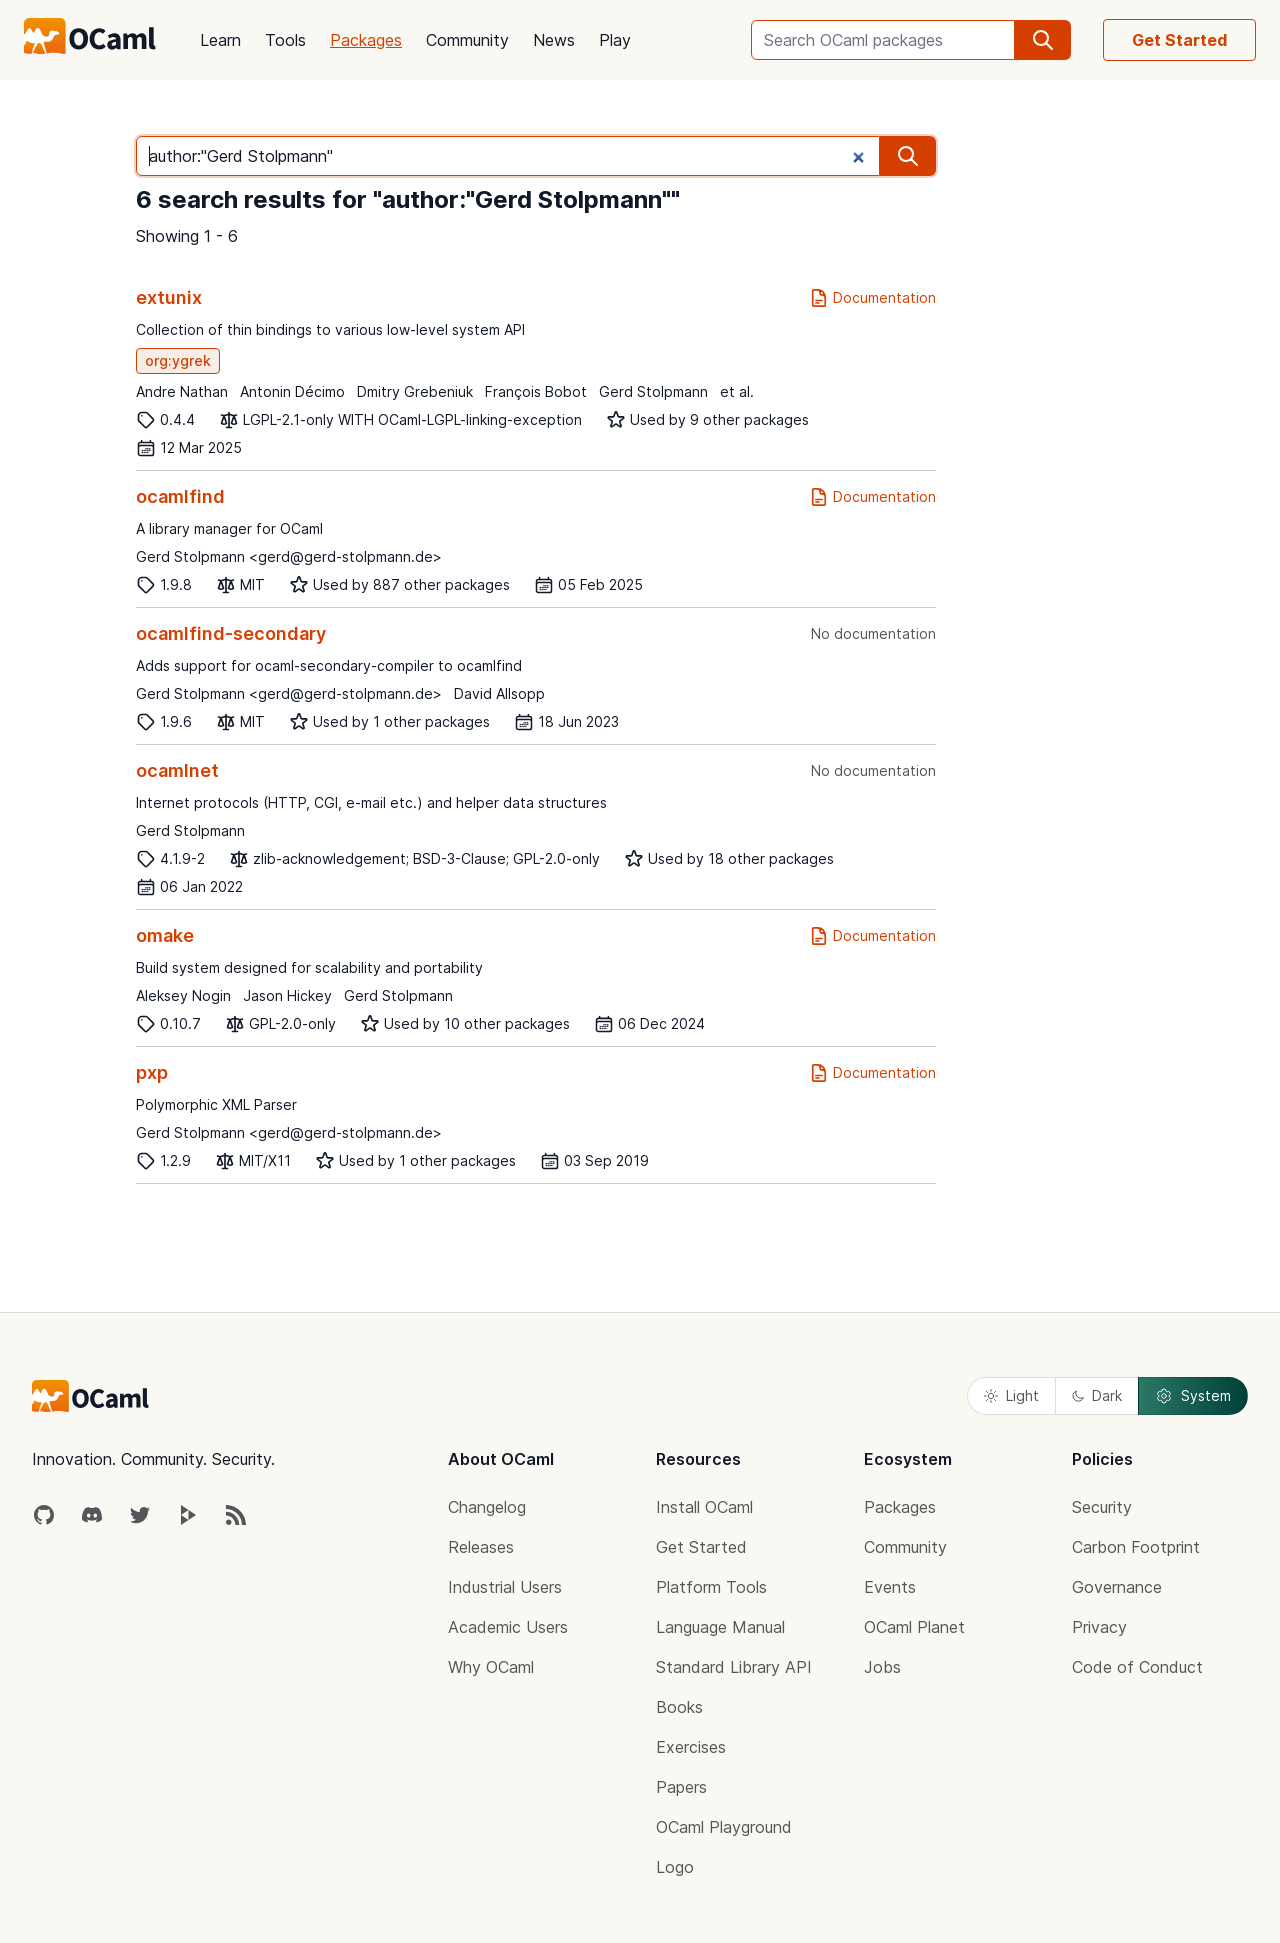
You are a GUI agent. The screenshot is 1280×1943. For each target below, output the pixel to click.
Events (890, 1587)
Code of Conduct (1137, 1667)
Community (467, 40)
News (554, 40)
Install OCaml (704, 1507)
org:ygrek (178, 360)
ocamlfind (180, 496)
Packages (366, 40)
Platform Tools (711, 1587)
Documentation (872, 298)
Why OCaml (491, 1667)
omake (165, 935)
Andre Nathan (182, 391)
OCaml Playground (724, 1827)
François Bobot (536, 391)
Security (1102, 1507)
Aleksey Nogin (183, 995)
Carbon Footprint (1136, 1547)
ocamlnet (177, 770)
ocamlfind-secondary (231, 633)
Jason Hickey (287, 995)
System (1193, 1396)
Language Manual (720, 1627)
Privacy (1099, 1627)
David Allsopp (499, 693)
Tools (285, 40)
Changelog (487, 1507)
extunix (169, 297)
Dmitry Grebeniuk (415, 391)
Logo (675, 1867)
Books (679, 1707)
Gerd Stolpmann (653, 391)
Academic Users (508, 1627)
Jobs (882, 1667)
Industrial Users (505, 1587)
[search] (1043, 40)
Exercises (691, 1747)
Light (1011, 1395)
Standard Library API (734, 1667)
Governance (1117, 1587)
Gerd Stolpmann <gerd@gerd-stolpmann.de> (289, 556)
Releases (481, 1547)
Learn (220, 40)
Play (615, 40)
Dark (1097, 1395)
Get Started (1179, 40)
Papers (681, 1787)
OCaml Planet (914, 1627)
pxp (152, 1072)
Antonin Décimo (292, 391)
